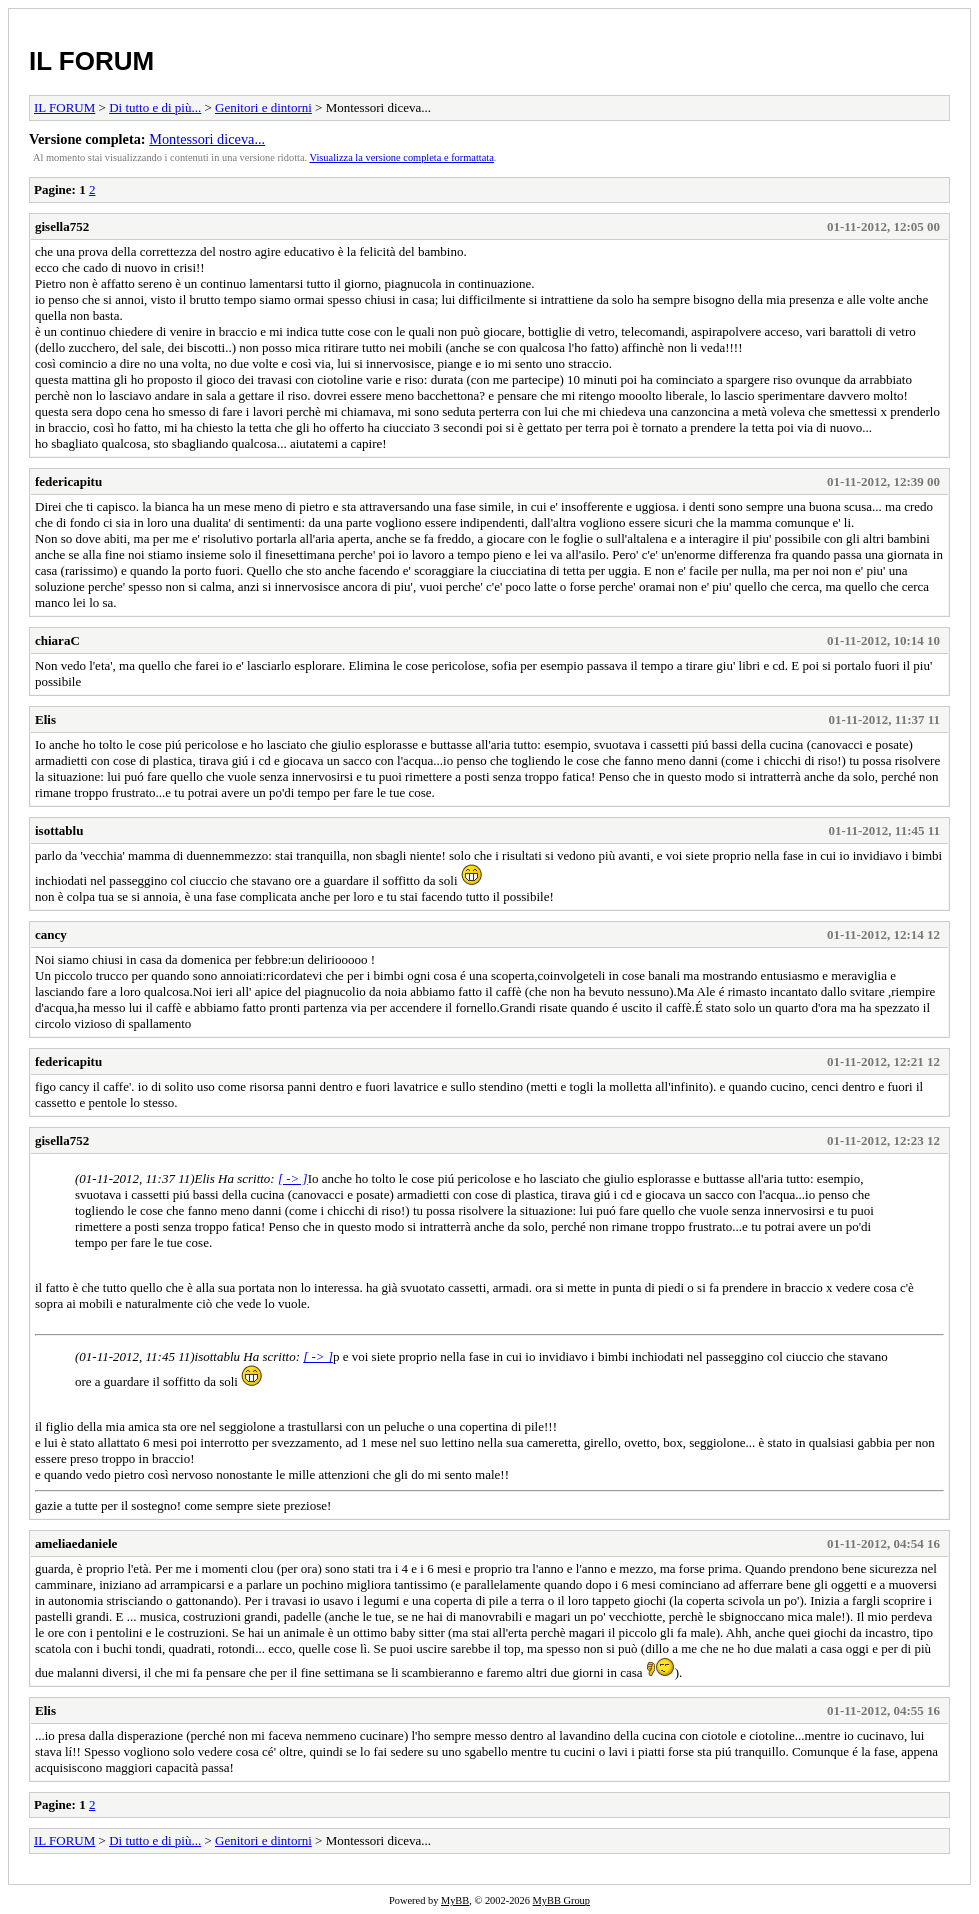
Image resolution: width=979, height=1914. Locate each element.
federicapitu (68, 481)
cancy (51, 934)
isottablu (59, 830)
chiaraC (57, 640)
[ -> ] (293, 1178)
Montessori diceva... (207, 139)
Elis (45, 719)
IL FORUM (91, 61)
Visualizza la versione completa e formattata (402, 157)
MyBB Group (561, 1900)
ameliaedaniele (76, 1543)
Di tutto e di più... (155, 107)
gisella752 (62, 226)
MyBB (455, 1900)
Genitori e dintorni (263, 107)
